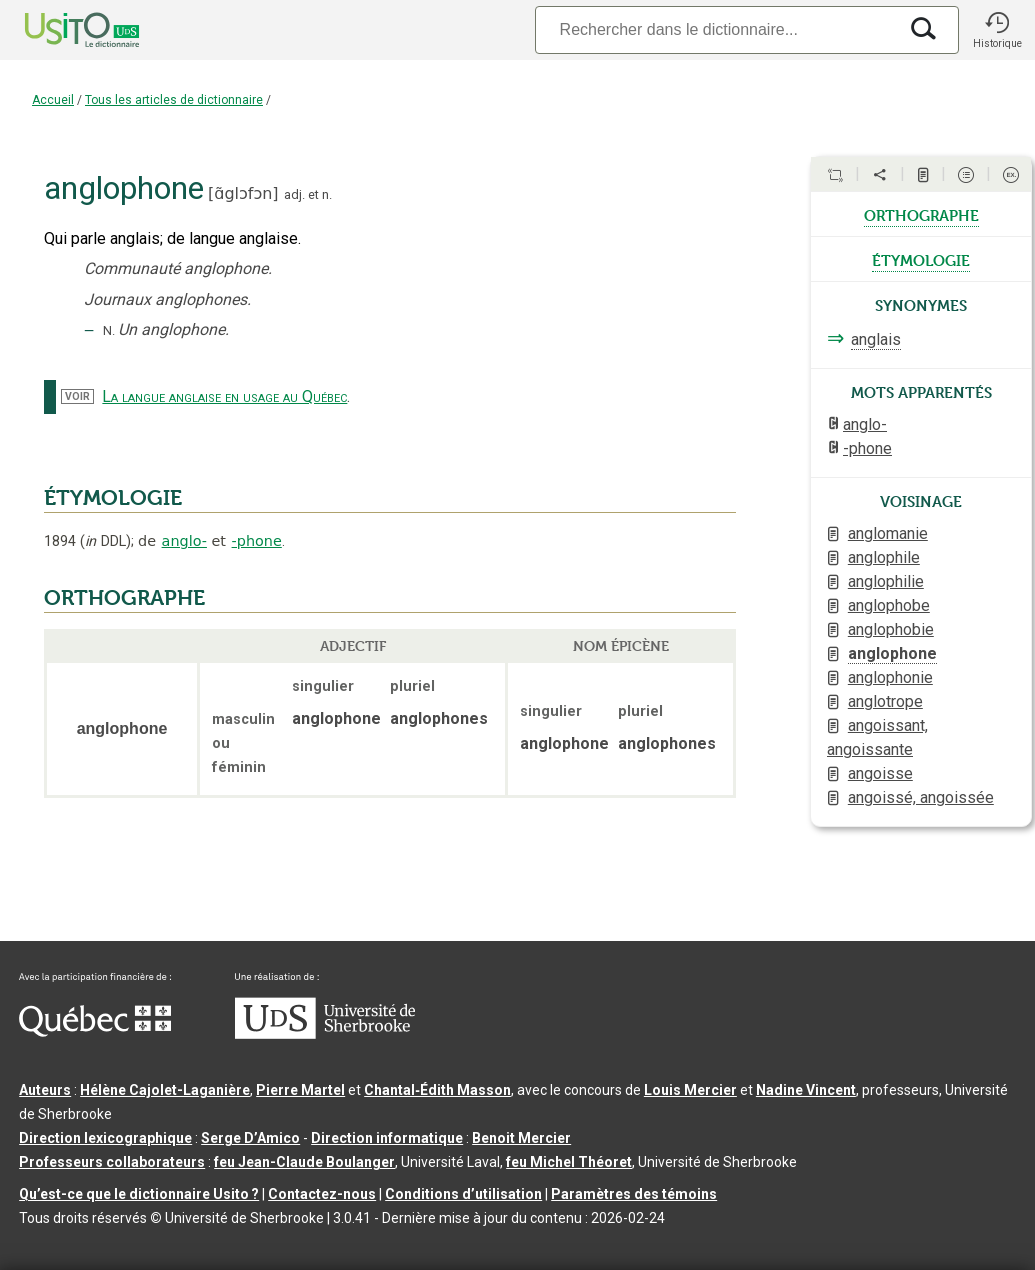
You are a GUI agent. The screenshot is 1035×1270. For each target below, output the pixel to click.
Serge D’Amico (250, 1138)
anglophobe (889, 605)
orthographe (921, 214)
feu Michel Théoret (569, 1162)
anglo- (184, 541)
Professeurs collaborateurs (112, 1162)
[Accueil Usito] (60, 30)
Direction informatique (387, 1138)
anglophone (892, 653)
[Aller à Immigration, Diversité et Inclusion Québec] (95, 1032)
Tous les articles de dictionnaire (174, 100)
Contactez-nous (322, 1194)
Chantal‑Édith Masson (437, 1090)
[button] (997, 30)
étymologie (921, 259)
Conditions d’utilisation (463, 1194)
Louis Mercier (690, 1090)
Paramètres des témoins (634, 1194)
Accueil (53, 100)
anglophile (884, 557)
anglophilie (886, 581)
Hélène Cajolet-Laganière (165, 1090)
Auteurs (45, 1090)
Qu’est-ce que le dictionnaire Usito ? (139, 1194)
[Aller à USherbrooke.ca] (325, 1034)
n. (327, 194)
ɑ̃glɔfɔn (243, 193)
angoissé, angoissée (921, 797)
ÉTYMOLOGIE (113, 498)
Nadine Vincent (806, 1090)
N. (109, 330)
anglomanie (888, 533)
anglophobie (891, 629)
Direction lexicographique (105, 1138)
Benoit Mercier (521, 1138)
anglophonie (890, 677)
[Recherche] (716, 29)
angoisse (880, 773)
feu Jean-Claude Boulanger (304, 1162)
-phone (257, 541)
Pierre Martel (300, 1090)
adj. (294, 194)
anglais (876, 339)
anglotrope (885, 701)
